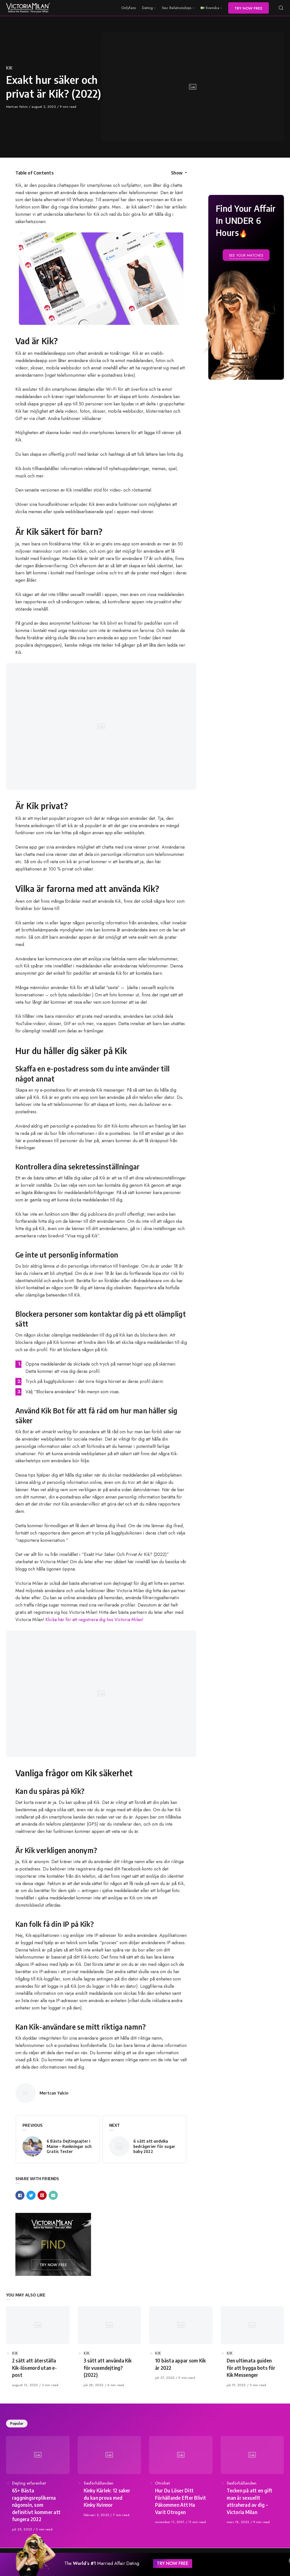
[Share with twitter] (31, 2195)
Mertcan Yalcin (17, 106)
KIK (9, 68)
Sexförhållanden (98, 2483)
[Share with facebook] (19, 2195)
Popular (16, 2423)
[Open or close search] (281, 8)
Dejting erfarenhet (29, 2483)
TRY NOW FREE (172, 2563)
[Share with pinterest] (42, 2195)
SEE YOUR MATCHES (246, 255)
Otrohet (162, 2483)
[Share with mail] (53, 2195)
